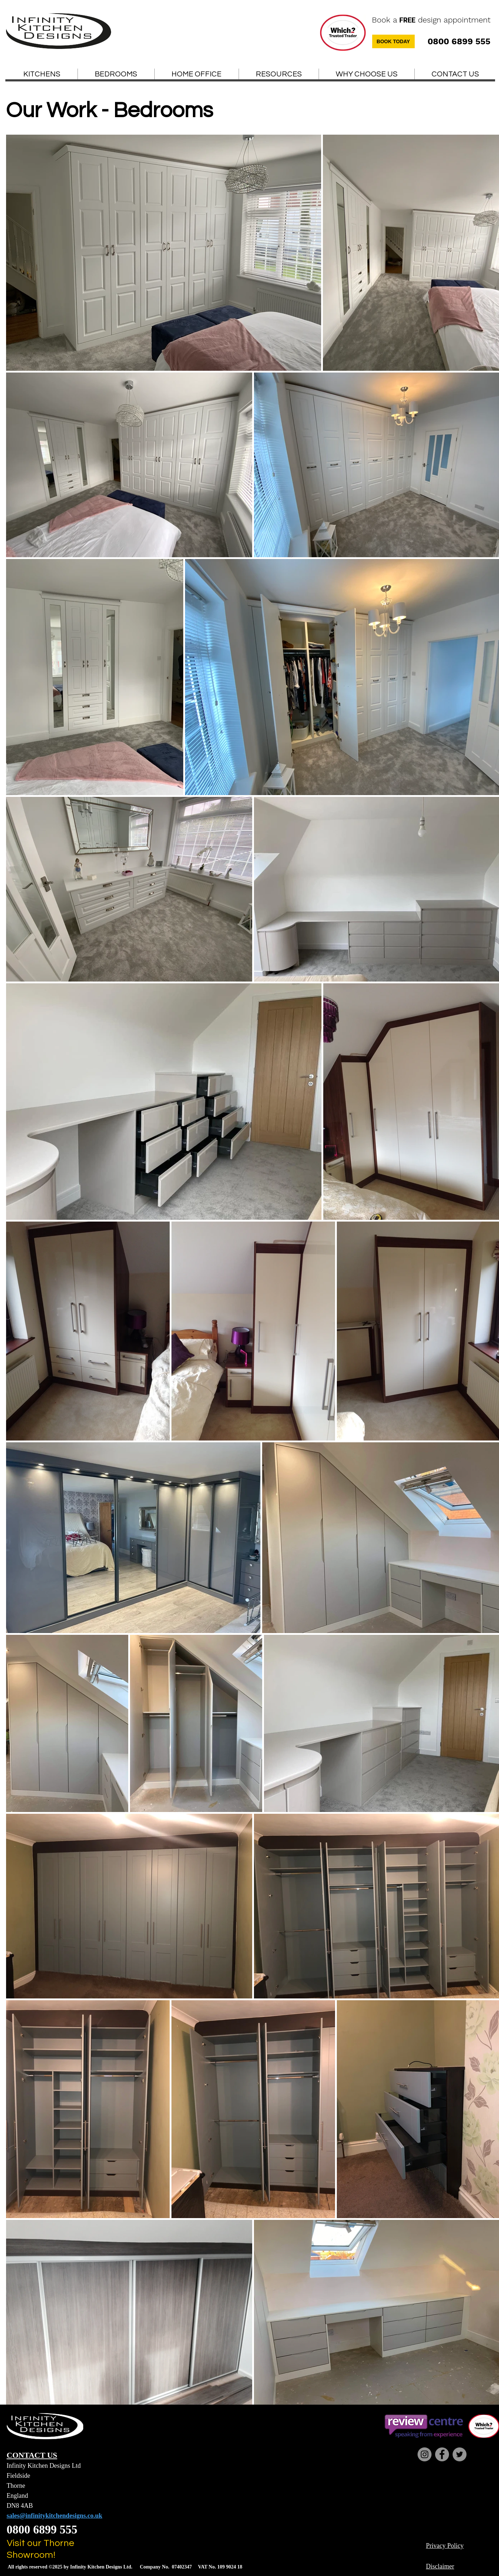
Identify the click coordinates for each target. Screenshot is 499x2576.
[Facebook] (442, 2454)
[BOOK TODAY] (393, 41)
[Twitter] (459, 2454)
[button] (279, 74)
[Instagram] (424, 2454)
